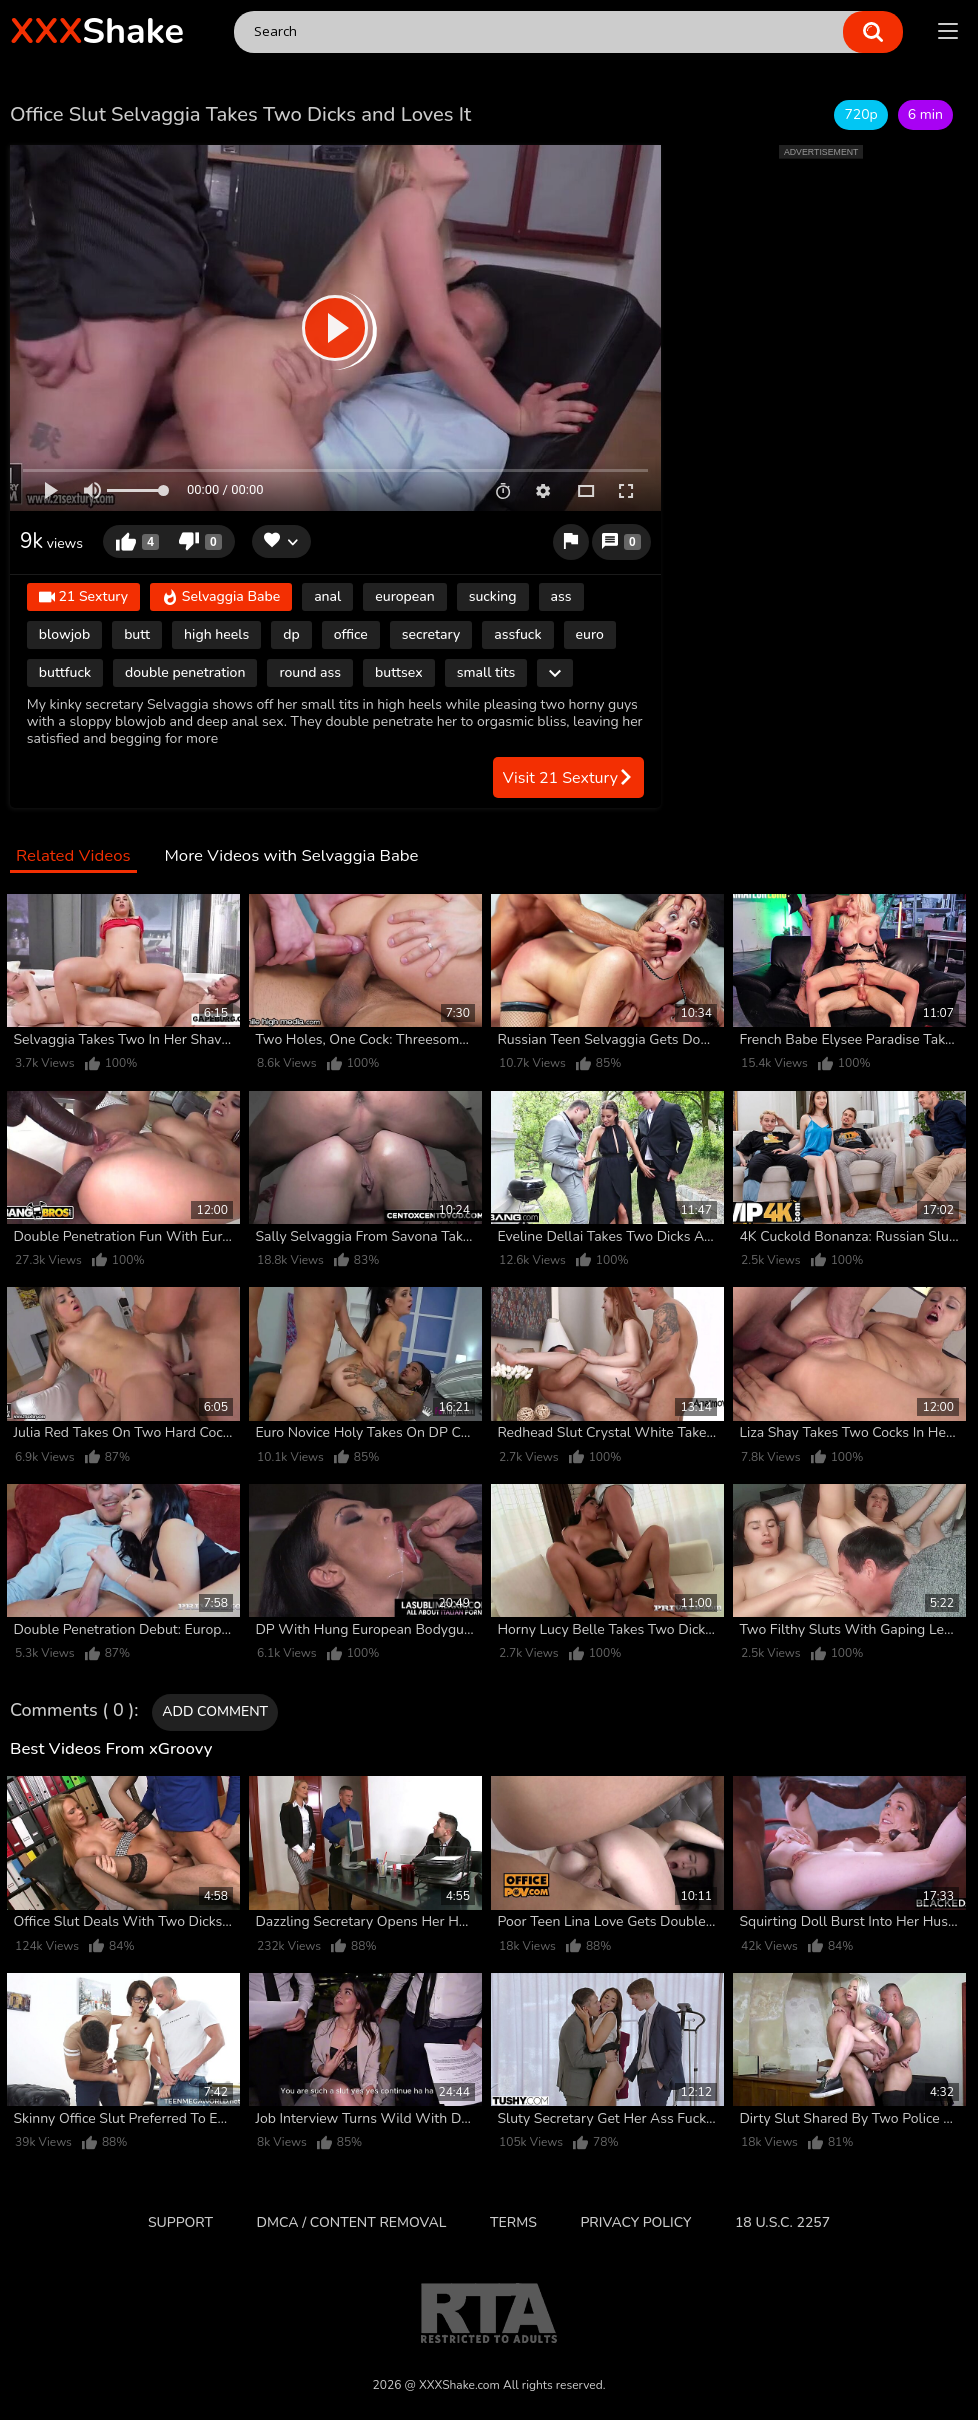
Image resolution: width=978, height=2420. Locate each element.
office (351, 634)
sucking (493, 596)
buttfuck (65, 672)
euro (590, 634)
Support (180, 2222)
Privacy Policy (635, 2222)
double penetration (185, 672)
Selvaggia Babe (221, 597)
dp (291, 634)
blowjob (64, 634)
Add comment (215, 1711)
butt (137, 634)
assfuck (517, 634)
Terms (513, 2222)
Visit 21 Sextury (568, 778)
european (404, 596)
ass (561, 596)
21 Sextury (83, 597)
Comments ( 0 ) (72, 1711)
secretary (431, 634)
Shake (97, 31)
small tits (486, 672)
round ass (310, 672)
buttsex (399, 672)
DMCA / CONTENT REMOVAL (352, 2222)
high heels (216, 634)
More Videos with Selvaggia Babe (291, 856)
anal (327, 596)
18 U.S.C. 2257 (782, 2222)
